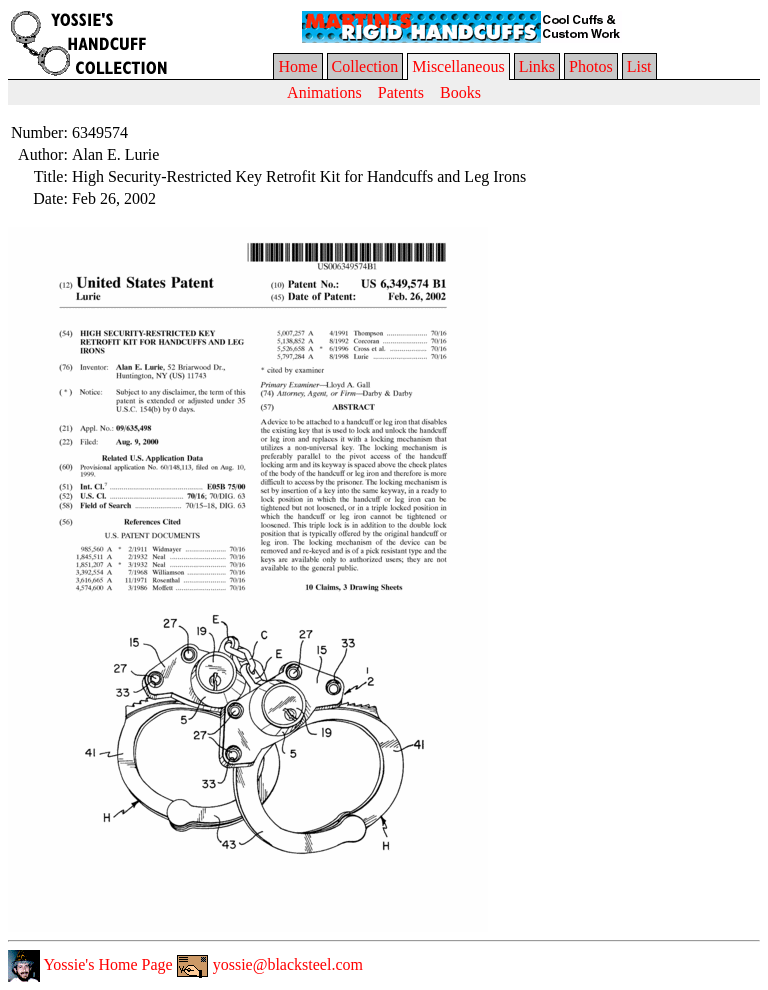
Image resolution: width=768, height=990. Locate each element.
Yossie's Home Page (90, 964)
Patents (401, 92)
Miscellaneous (458, 66)
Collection (365, 66)
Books (460, 92)
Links (537, 66)
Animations (324, 92)
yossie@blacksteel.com (270, 964)
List (639, 66)
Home (297, 66)
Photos (591, 66)
